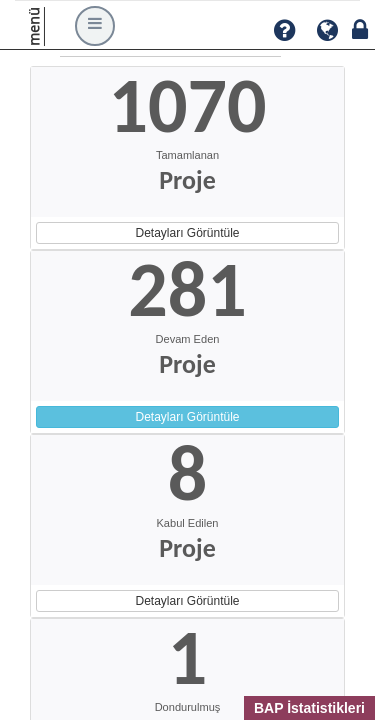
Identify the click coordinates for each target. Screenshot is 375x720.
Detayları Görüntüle (187, 233)
